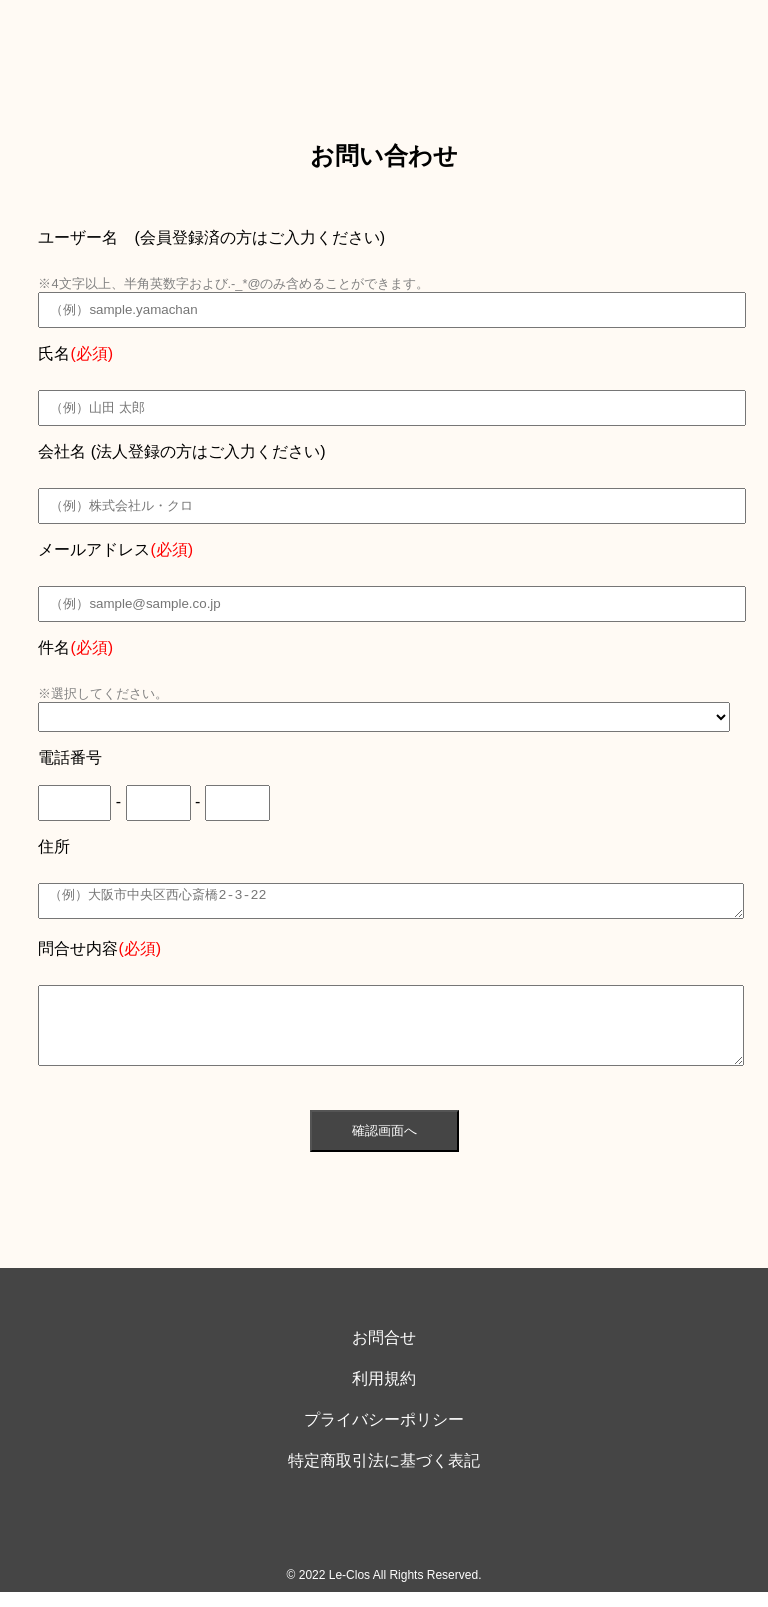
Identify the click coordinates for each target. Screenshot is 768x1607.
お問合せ (384, 1352)
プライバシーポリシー (384, 1434)
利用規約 (384, 1393)
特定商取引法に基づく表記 (384, 1475)
